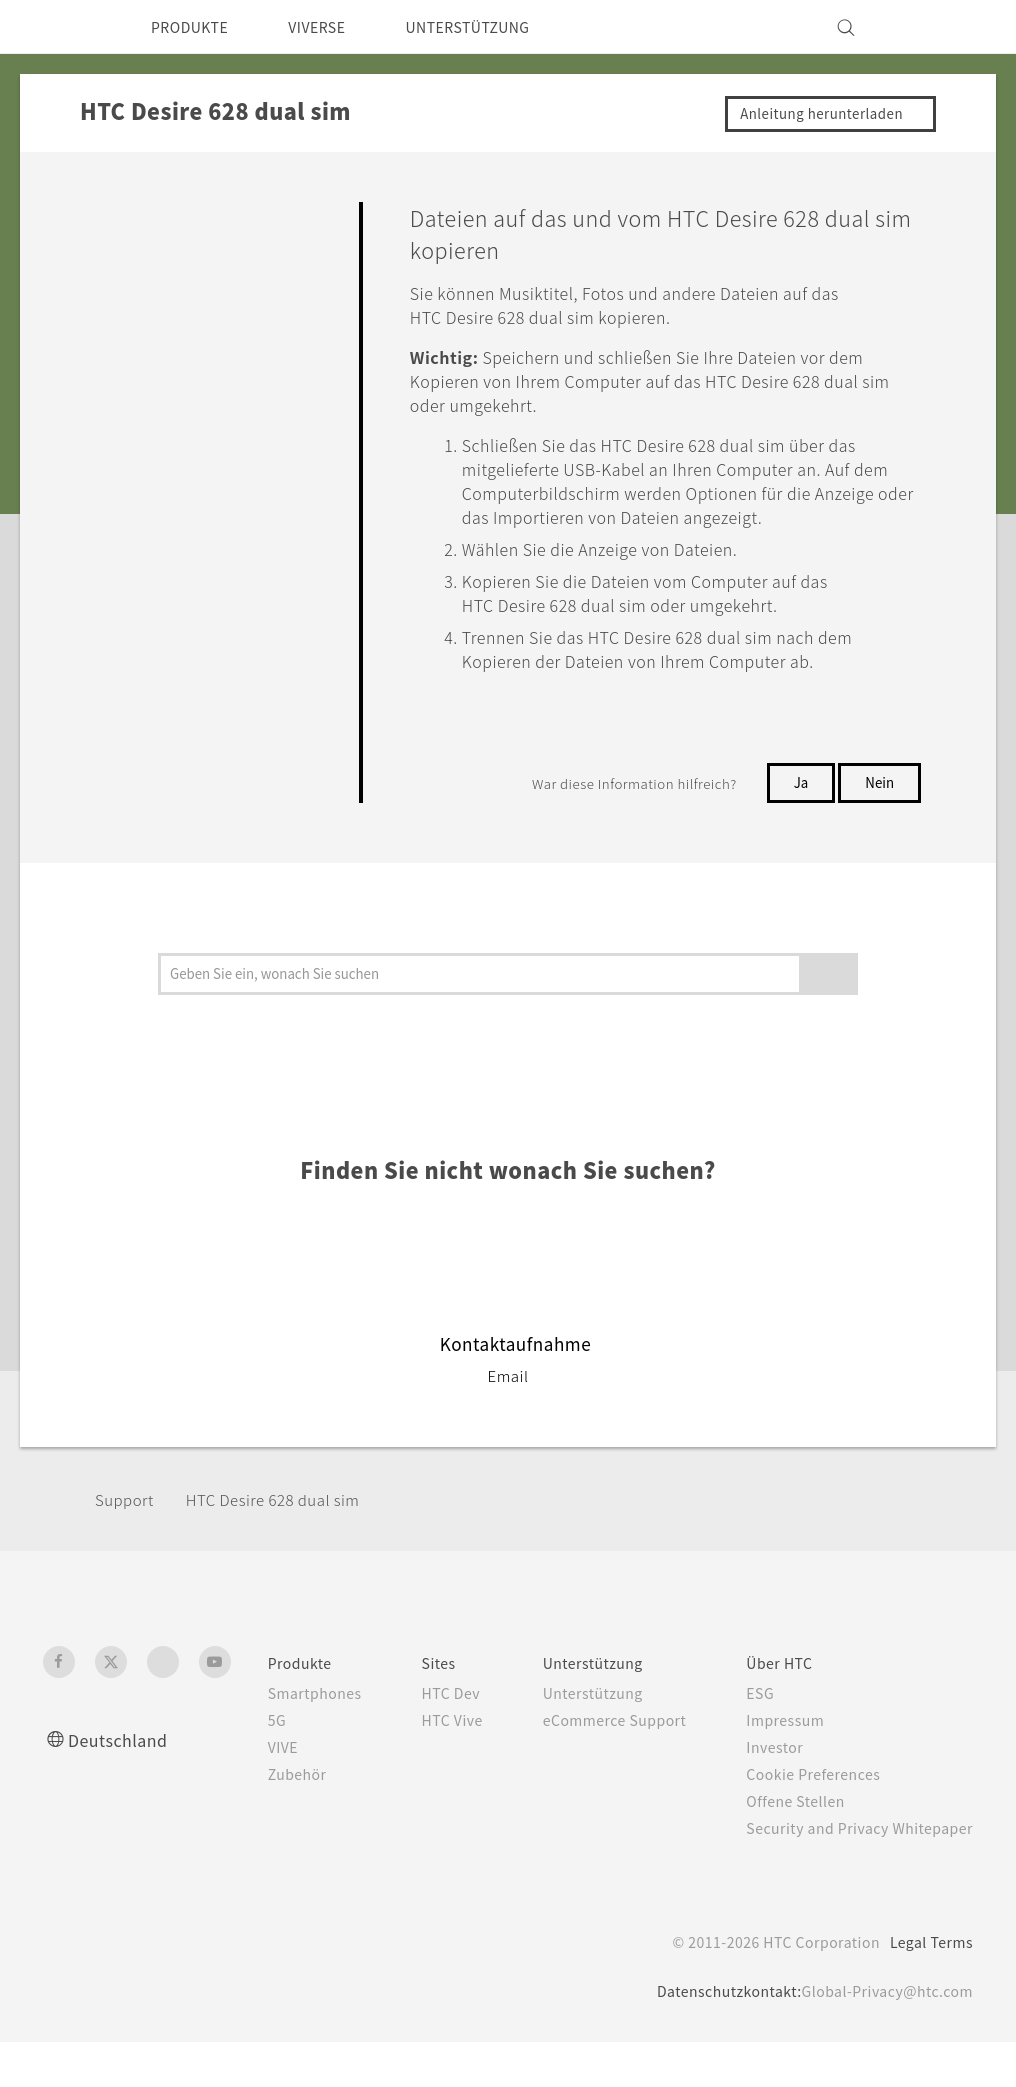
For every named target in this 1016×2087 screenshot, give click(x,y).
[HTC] (67, 27)
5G (250, 1744)
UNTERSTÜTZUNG (498, 27)
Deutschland (123, 1763)
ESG (754, 1717)
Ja (799, 806)
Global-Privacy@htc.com (881, 2036)
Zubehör (273, 1798)
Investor (769, 1771)
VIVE (259, 1771)
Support (127, 1523)
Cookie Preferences (811, 1798)
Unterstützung (582, 1717)
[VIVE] (946, 27)
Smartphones (291, 1717)
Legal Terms (928, 1987)
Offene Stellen (792, 1825)
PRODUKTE (195, 27)
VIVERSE (334, 27)
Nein (879, 806)
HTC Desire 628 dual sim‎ (287, 1523)
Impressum (781, 1744)
